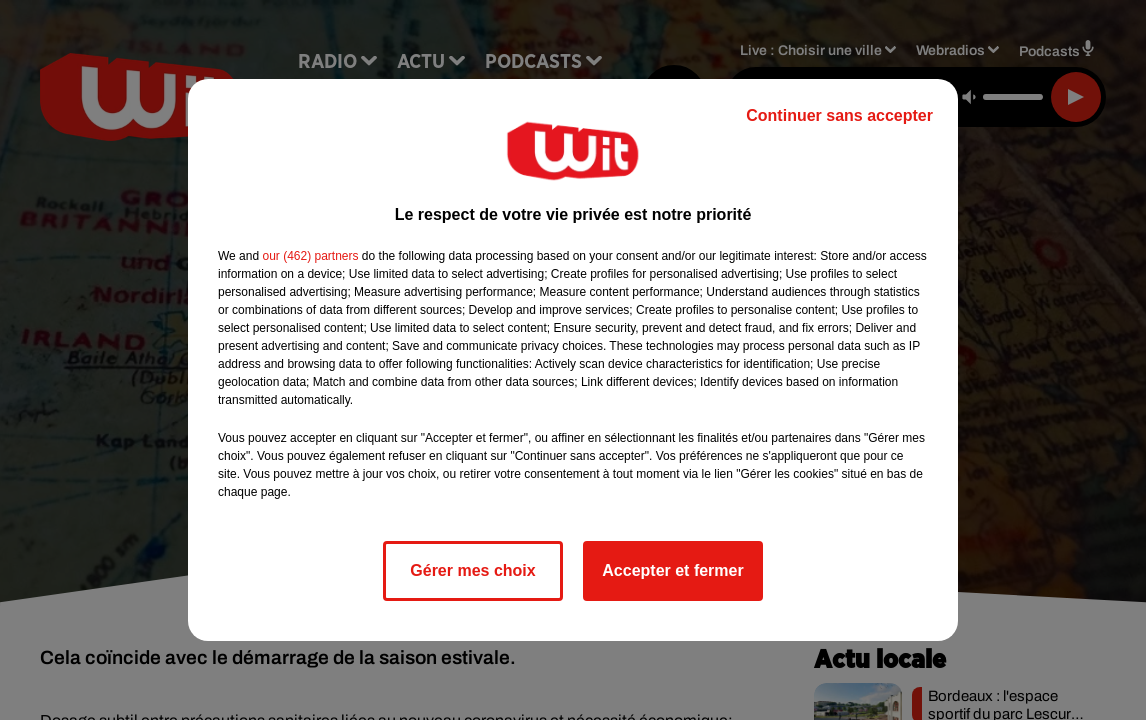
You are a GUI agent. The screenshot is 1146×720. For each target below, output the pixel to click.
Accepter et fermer (672, 570)
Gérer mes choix (472, 570)
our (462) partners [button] (310, 256)
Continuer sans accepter (839, 115)
